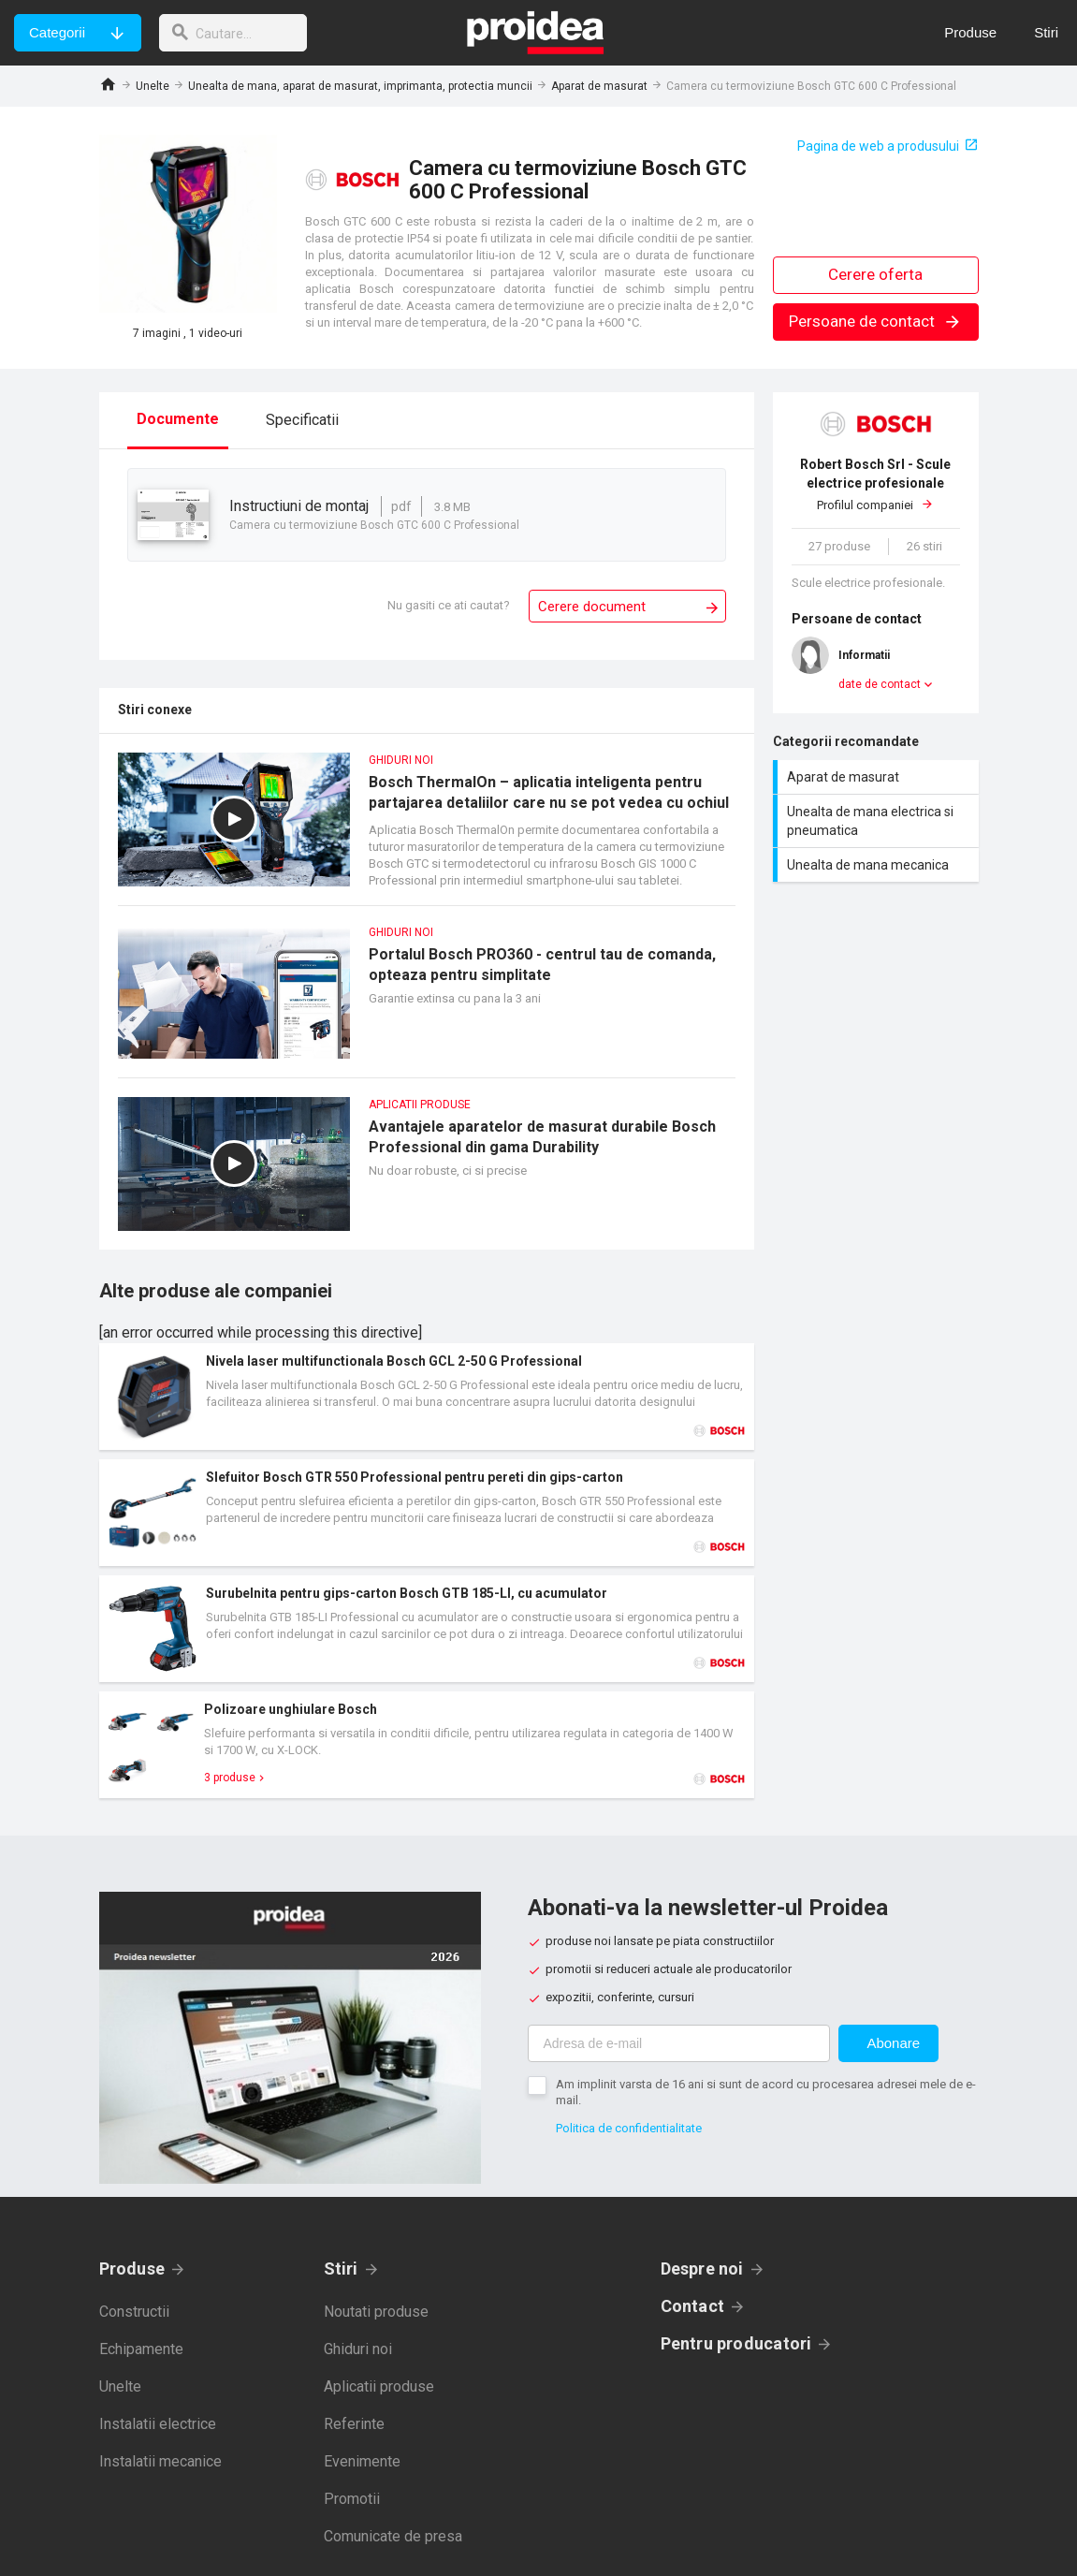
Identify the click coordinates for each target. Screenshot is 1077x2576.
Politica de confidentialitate (629, 2128)
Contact (693, 2306)
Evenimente (362, 2461)
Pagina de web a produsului (878, 146)
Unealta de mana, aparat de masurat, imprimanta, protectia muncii (360, 86)
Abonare (893, 2043)
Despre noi (702, 2268)
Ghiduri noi (358, 2349)
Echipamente (141, 2349)
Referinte (354, 2424)
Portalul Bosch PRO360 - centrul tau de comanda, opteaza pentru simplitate (426, 1001)
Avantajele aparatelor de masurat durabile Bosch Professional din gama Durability (426, 1173)
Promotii (352, 2499)
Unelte (152, 86)
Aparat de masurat (599, 86)
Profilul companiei (876, 483)
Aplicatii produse (379, 2386)
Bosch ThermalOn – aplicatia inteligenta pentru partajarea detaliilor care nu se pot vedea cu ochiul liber (426, 829)
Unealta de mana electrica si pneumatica (878, 821)
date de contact (879, 684)
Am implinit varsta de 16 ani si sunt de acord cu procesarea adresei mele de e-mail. (766, 2092)
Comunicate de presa (393, 2536)
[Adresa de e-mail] (679, 2043)
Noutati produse (376, 2311)
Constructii (134, 2311)
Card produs (426, 1396)
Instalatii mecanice (160, 2461)
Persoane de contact (875, 321)
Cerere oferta (875, 274)
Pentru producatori (736, 2343)
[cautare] (236, 32)
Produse (132, 2268)
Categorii (57, 32)
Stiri (341, 2268)
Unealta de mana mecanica (878, 865)
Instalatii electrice (157, 2424)
